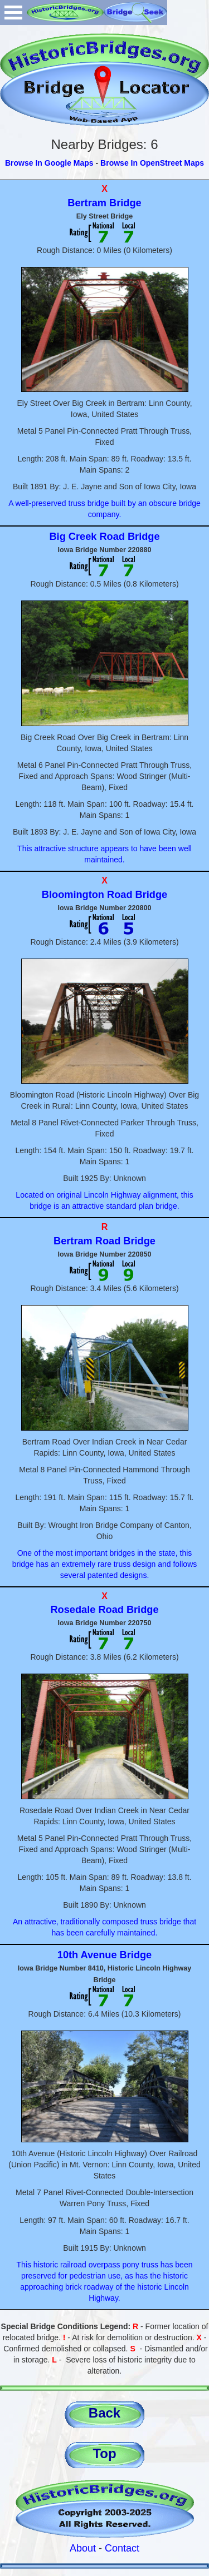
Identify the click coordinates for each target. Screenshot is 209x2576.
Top (104, 2453)
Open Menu (13, 12)
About (83, 2548)
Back (104, 2412)
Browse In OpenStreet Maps (152, 162)
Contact (122, 2548)
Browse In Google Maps (49, 162)
